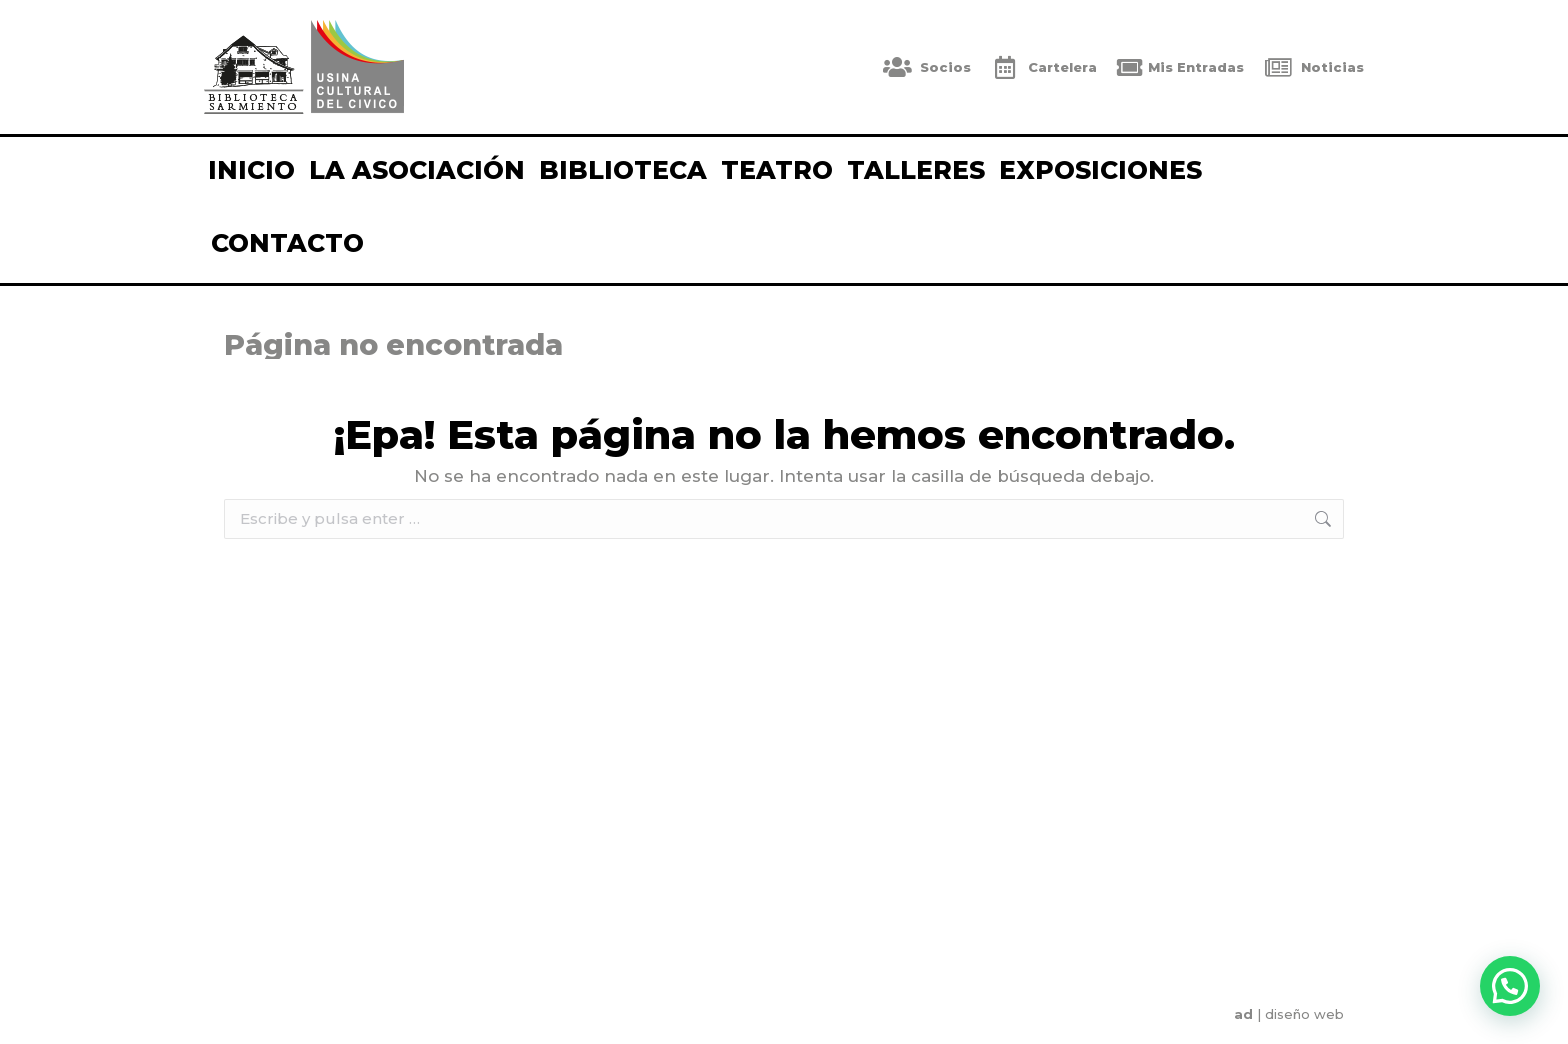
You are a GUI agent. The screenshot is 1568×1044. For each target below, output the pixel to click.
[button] (1510, 986)
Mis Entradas (1180, 67)
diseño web (1304, 1014)
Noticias (1314, 67)
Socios (927, 67)
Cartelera (1044, 67)
